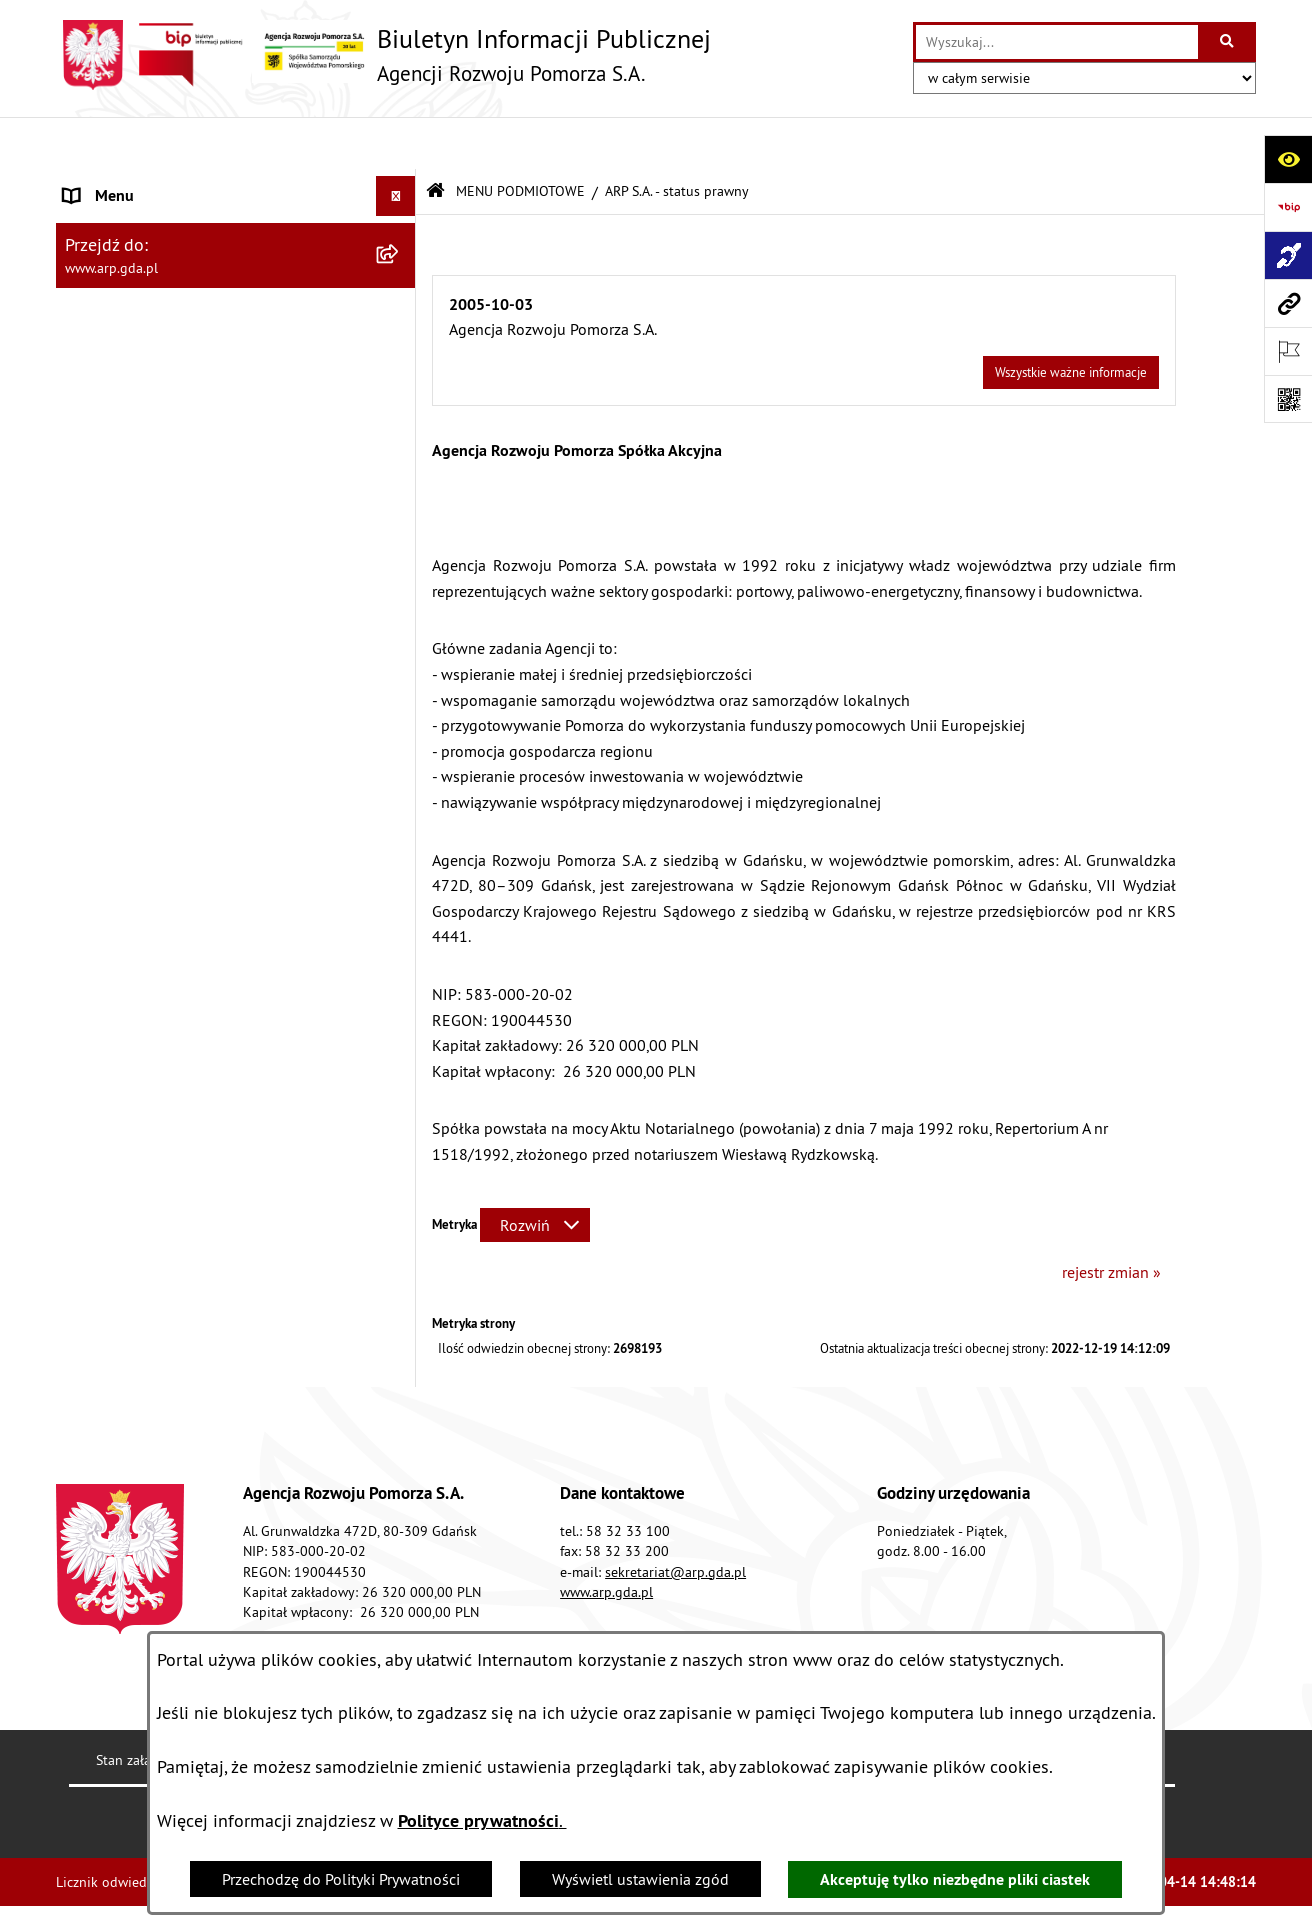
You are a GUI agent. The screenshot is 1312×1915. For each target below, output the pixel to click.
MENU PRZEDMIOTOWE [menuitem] (145, 342)
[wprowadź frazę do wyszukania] (1057, 42)
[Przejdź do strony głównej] (383, 55)
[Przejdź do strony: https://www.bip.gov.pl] (1288, 207)
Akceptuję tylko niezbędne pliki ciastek (955, 1879)
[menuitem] (236, 236)
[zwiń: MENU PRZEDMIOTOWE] (400, 342)
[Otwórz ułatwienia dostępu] (1288, 159)
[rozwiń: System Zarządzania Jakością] (400, 760)
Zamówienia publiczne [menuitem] (141, 919)
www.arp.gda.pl (606, 1539)
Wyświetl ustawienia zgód (640, 1879)
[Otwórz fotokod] (1288, 399)
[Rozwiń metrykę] (535, 1172)
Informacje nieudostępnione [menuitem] (160, 959)
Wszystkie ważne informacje (1071, 319)
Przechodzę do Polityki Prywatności (341, 1879)
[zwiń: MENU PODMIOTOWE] (400, 184)
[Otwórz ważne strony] (1288, 351)
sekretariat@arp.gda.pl (675, 1519)
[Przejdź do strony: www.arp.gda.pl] (1288, 303)
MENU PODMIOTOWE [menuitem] (137, 184)
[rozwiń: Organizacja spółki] (400, 500)
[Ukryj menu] (396, 144)
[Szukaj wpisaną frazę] (1228, 42)
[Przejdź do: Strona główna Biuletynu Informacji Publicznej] (435, 139)
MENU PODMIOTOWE (520, 138)
